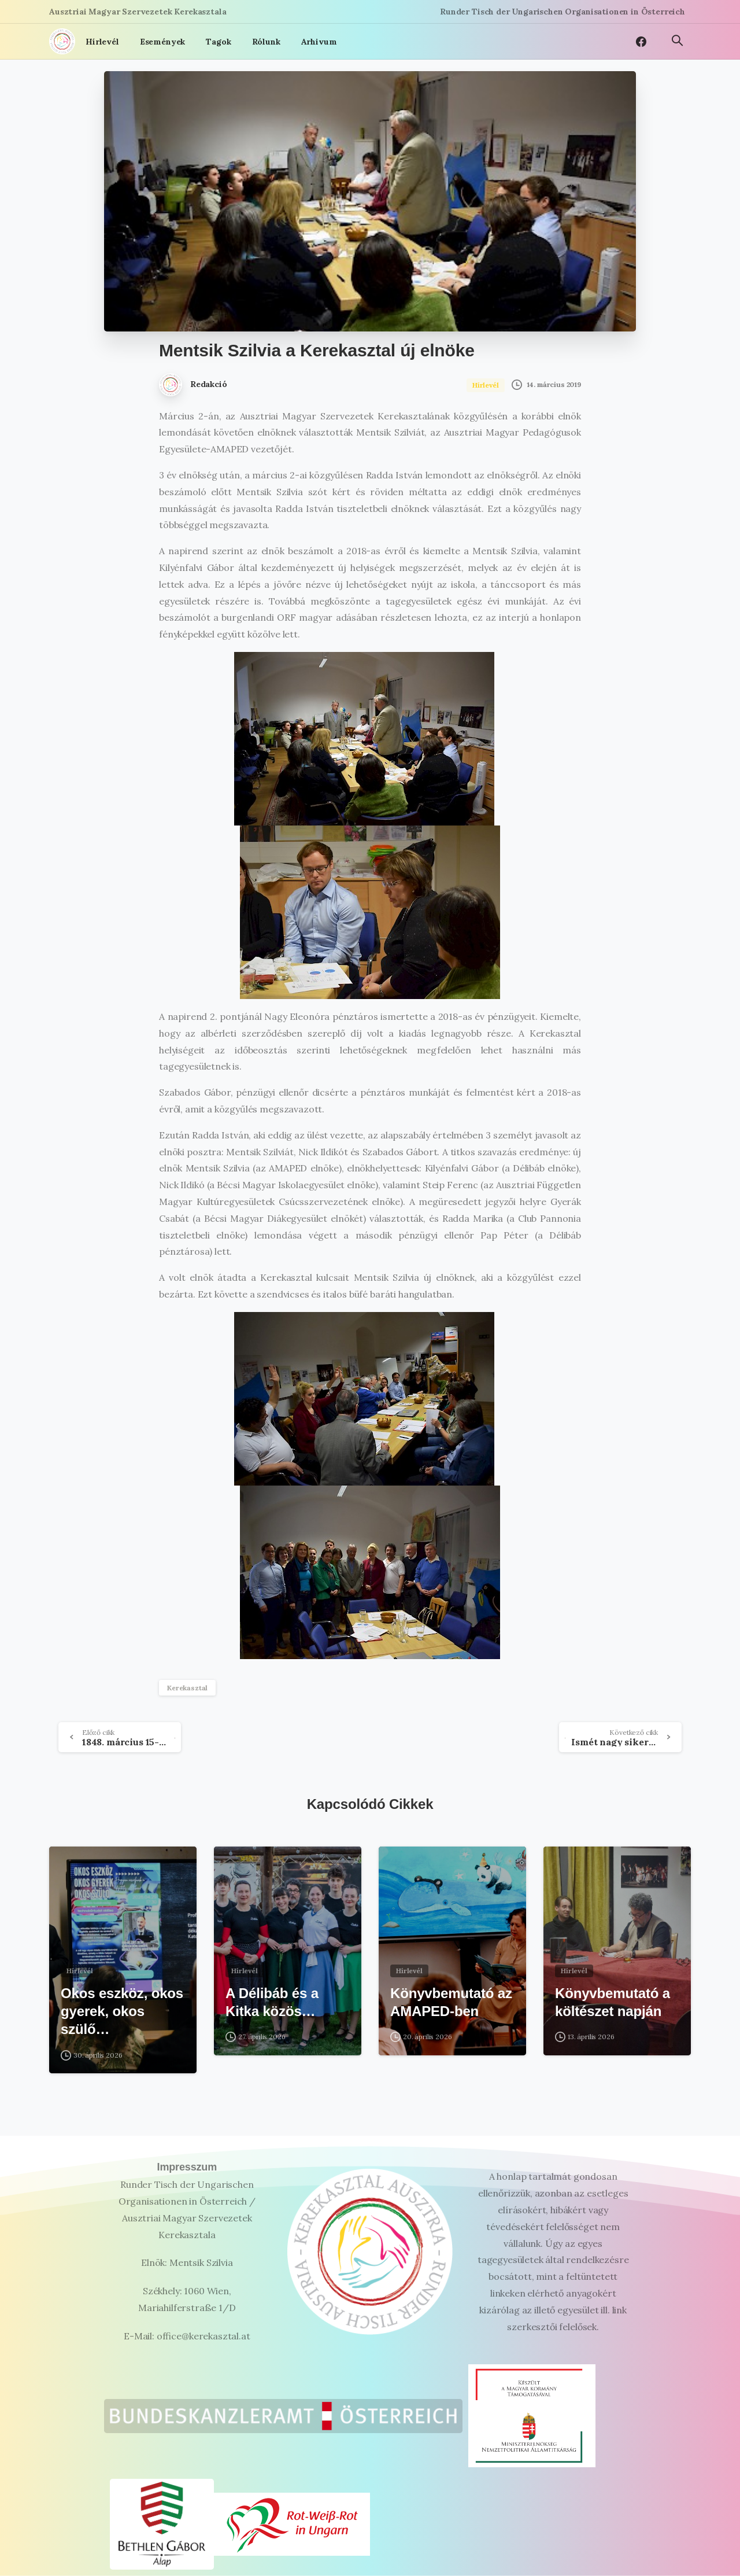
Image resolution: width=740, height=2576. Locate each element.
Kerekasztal (187, 1687)
